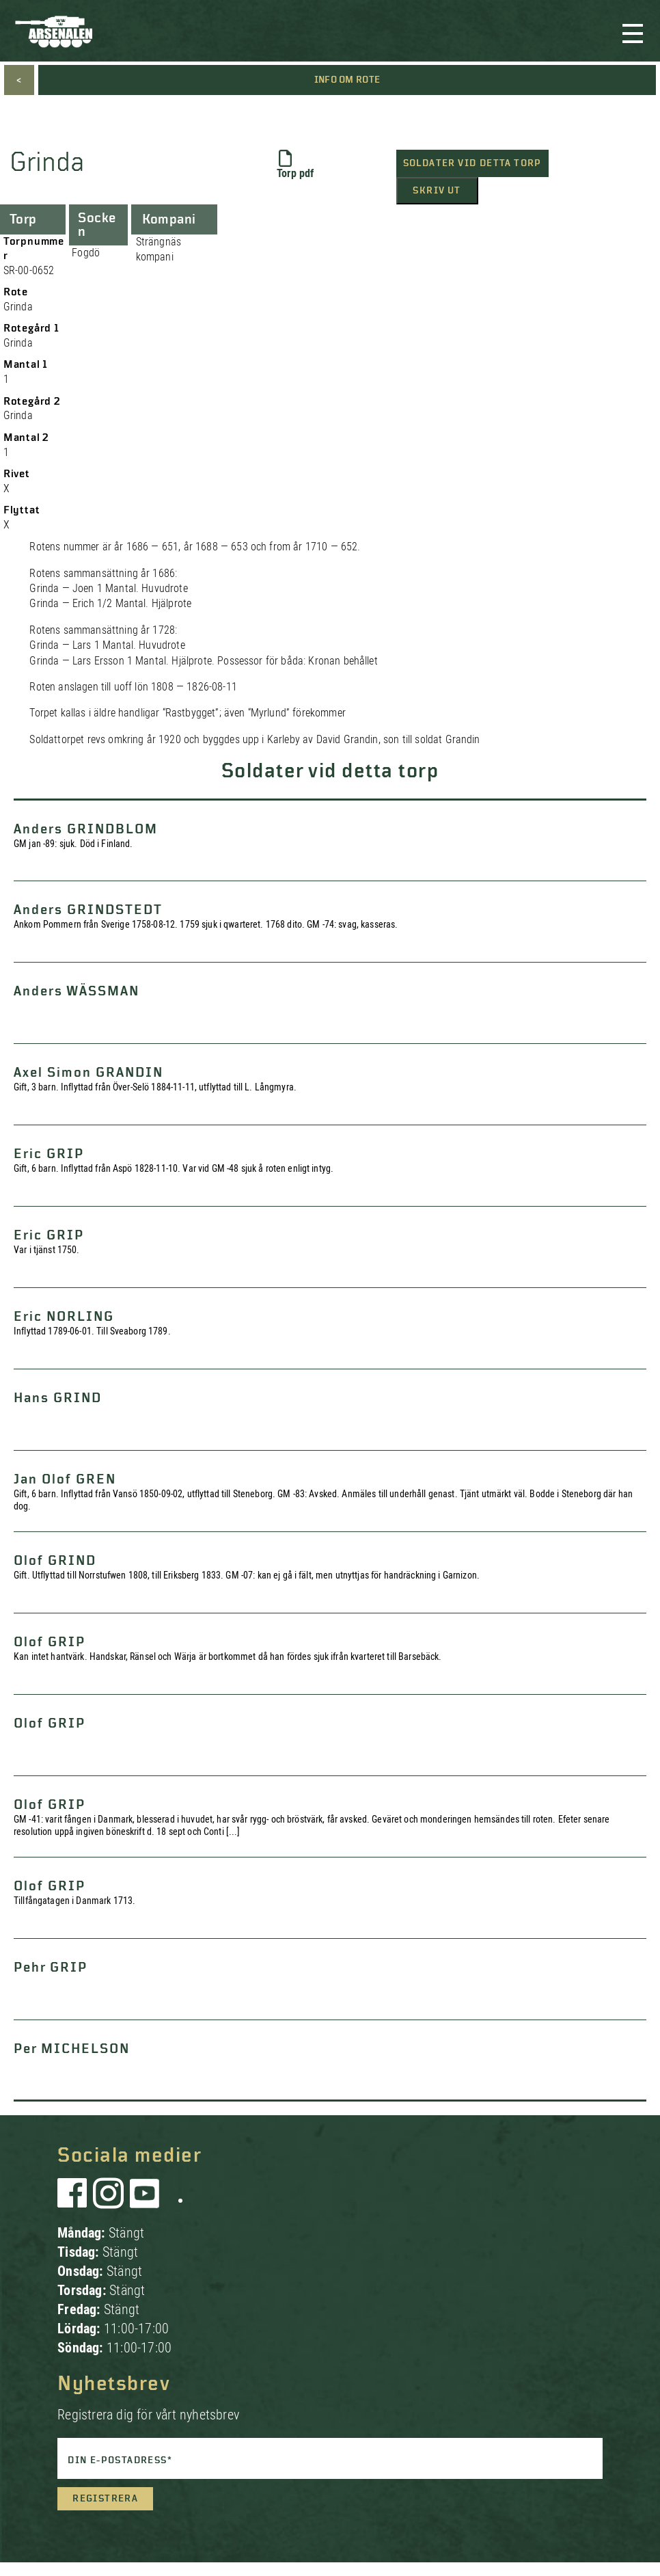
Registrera (105, 2498)
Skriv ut (436, 190)
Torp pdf (295, 165)
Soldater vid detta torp (472, 163)
